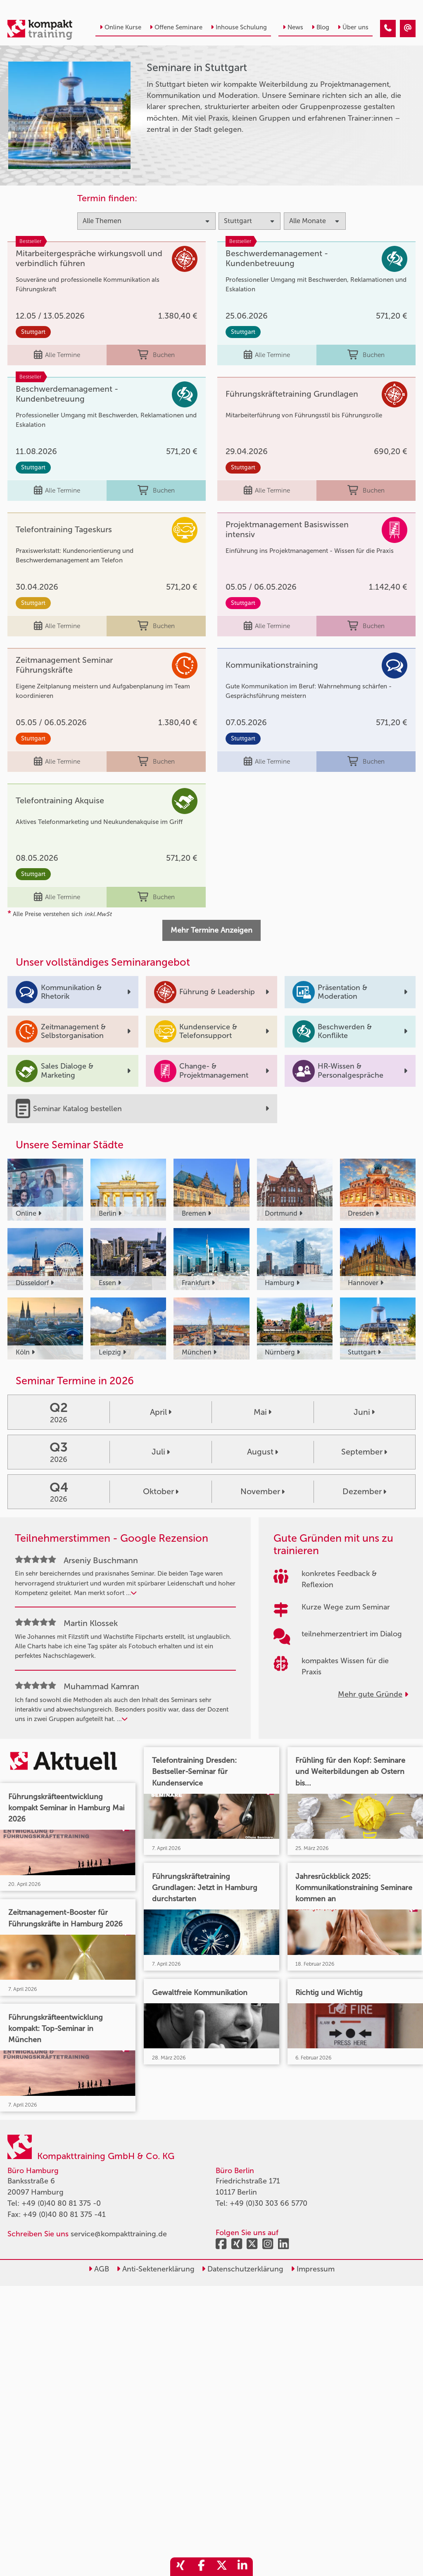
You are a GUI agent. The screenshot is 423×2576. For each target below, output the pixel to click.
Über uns (352, 27)
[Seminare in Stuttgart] (388, 28)
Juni (364, 1412)
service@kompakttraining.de (119, 2233)
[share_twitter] (222, 2566)
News (293, 27)
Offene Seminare (176, 27)
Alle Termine (57, 354)
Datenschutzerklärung (242, 2269)
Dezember (364, 1491)
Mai (262, 1412)
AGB (98, 2269)
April (160, 1412)
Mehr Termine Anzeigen (211, 930)
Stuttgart (33, 332)
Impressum (313, 2269)
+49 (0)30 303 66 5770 (268, 2203)
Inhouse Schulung (239, 27)
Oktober (160, 1491)
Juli (161, 1452)
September (364, 1452)
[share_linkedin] (242, 2566)
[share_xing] (180, 2566)
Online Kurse (120, 27)
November (262, 1491)
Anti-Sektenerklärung (155, 2269)
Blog (320, 27)
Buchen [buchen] (156, 354)
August (262, 1452)
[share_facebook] (201, 2566)
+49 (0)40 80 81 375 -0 (61, 2203)
